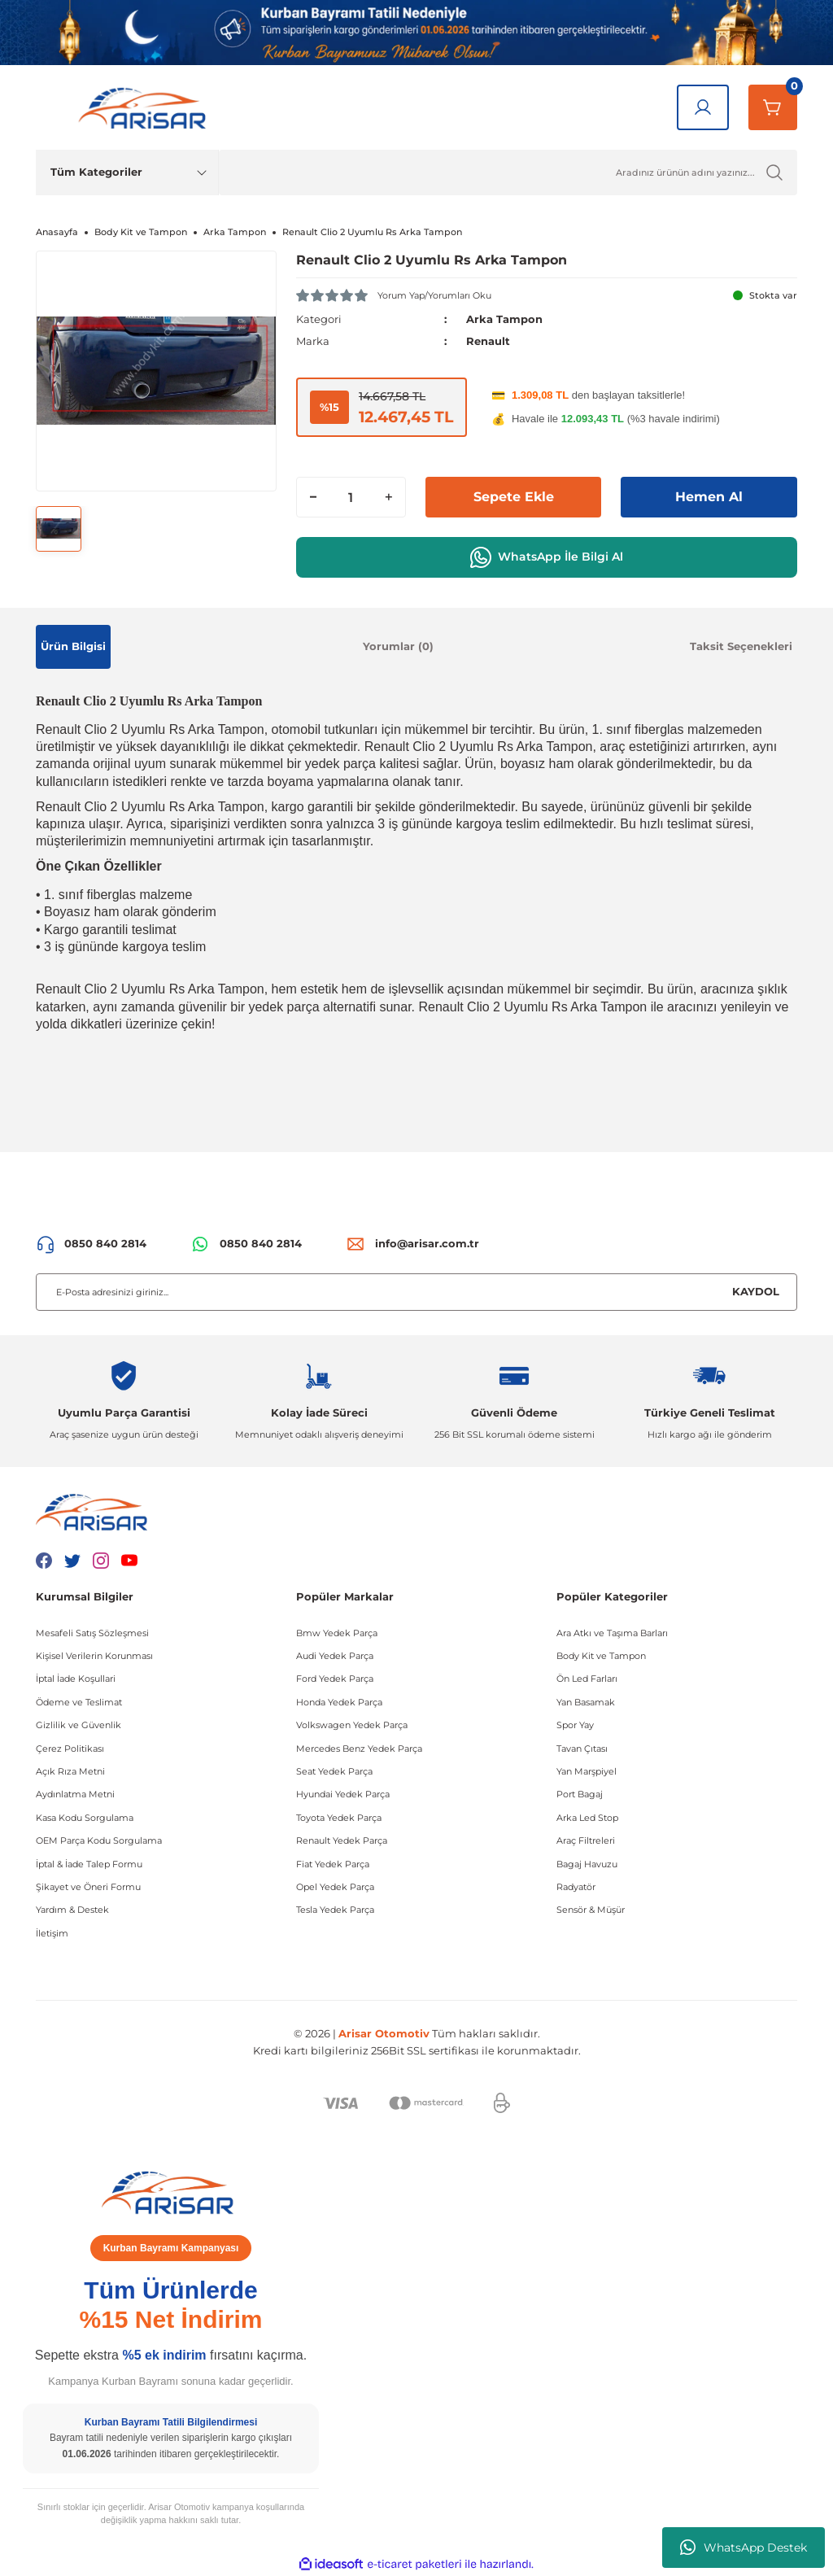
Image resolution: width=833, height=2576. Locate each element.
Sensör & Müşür (590, 1909)
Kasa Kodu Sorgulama (84, 1817)
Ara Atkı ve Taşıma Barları (612, 1633)
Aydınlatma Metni (75, 1794)
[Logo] (145, 107)
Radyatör (575, 1887)
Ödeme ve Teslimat (79, 1702)
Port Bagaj (579, 1794)
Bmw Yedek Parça (336, 1633)
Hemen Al (709, 496)
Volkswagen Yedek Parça (352, 1725)
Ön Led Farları (586, 1678)
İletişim (52, 1933)
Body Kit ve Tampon (601, 1655)
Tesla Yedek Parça (335, 1909)
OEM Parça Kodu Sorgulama (99, 1840)
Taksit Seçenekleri (741, 646)
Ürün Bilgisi (73, 646)
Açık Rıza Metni (70, 1771)
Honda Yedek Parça (339, 1702)
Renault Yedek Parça (341, 1840)
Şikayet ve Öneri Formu (88, 1887)
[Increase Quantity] (389, 497)
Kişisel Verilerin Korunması (94, 1655)
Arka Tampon (504, 318)
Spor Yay (575, 1725)
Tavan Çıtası (582, 1748)
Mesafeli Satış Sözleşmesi (92, 1633)
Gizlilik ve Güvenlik (78, 1725)
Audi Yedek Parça (334, 1655)
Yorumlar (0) (398, 646)
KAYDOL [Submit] (755, 1291)
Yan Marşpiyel (586, 1771)
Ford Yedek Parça (334, 1678)
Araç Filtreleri (585, 1840)
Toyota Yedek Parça (339, 1817)
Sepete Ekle (513, 496)
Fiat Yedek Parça (332, 1864)
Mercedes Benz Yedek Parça (359, 1748)
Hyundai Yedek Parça (343, 1794)
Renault (488, 340)
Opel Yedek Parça (335, 1887)
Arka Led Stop (587, 1817)
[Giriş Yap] (703, 107)
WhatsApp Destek (743, 2547)
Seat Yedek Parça (334, 1771)
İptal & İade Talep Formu (89, 1864)
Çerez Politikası (70, 1748)
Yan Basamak (585, 1702)
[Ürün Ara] (508, 172)
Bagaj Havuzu (586, 1864)
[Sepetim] (772, 107)
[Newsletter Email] (416, 1292)
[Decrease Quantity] (313, 497)
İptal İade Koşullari (76, 1678)
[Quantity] (351, 497)
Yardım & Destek (72, 1909)
